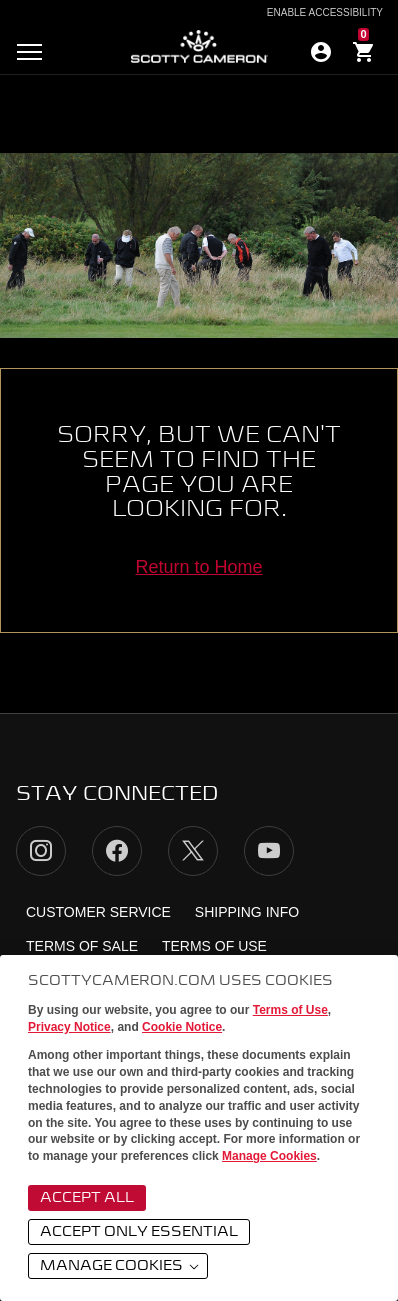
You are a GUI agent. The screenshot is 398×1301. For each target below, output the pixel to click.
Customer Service (98, 912)
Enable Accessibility (325, 13)
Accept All (87, 1198)
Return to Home (198, 567)
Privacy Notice (69, 1027)
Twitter (193, 851)
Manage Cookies (269, 1156)
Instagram (41, 851)
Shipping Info (247, 912)
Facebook (117, 851)
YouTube (269, 851)
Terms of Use (290, 1010)
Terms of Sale (82, 946)
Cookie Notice (182, 1027)
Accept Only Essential (139, 1232)
